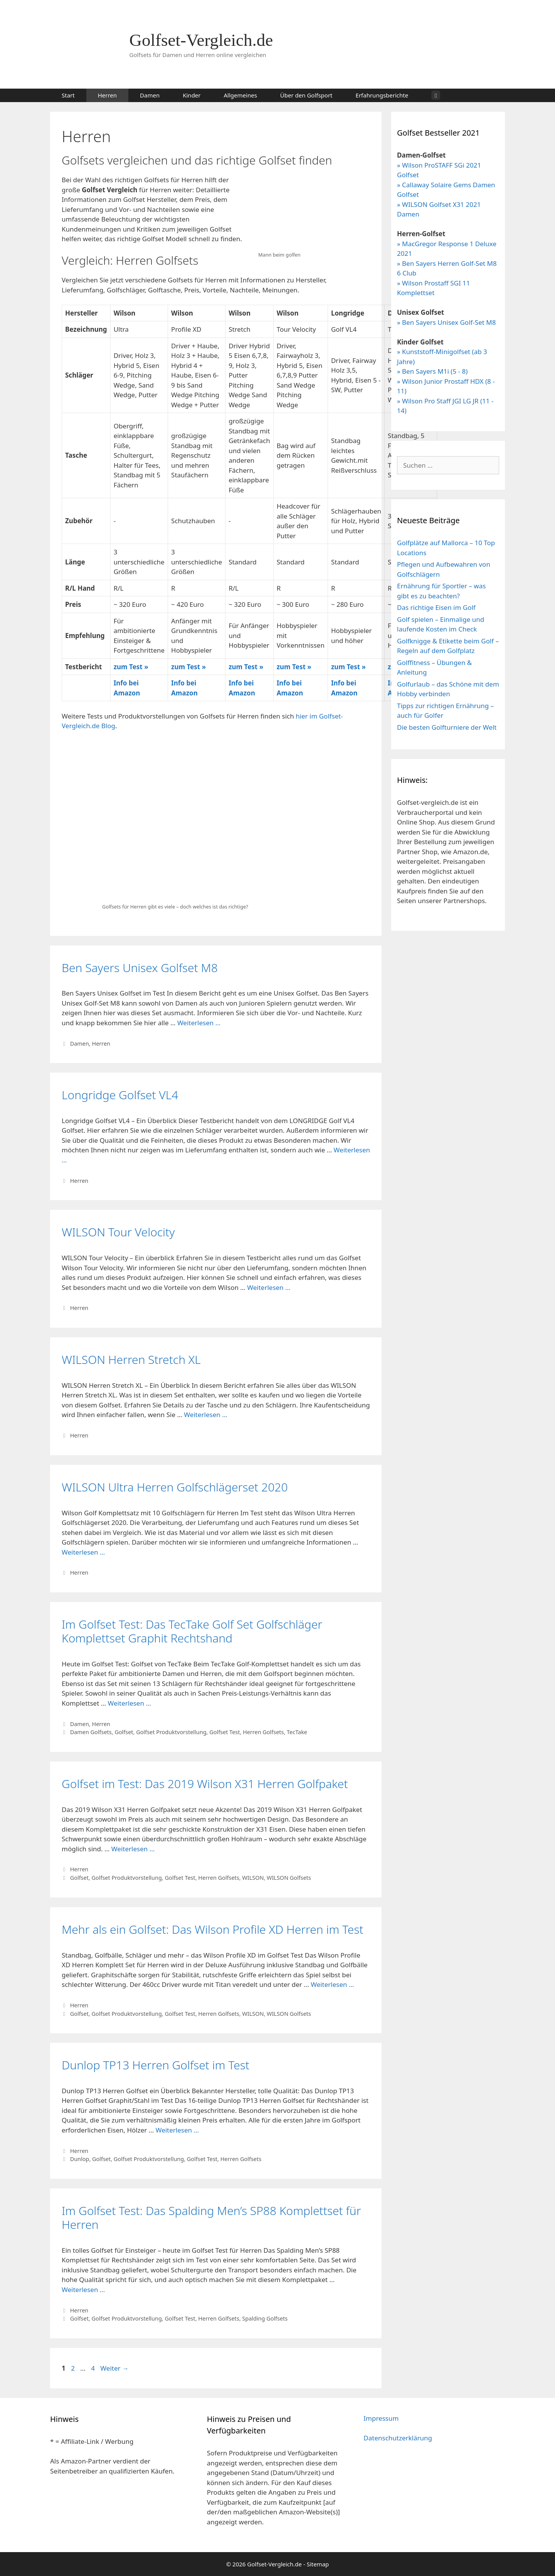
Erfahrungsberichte (382, 95)
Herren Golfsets (263, 1732)
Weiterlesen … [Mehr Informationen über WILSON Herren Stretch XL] (205, 1414)
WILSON (253, 1877)
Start (68, 95)
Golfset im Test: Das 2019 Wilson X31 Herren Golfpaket (205, 1784)
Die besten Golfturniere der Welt (446, 727)
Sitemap (318, 2564)
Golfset (123, 1732)
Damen (150, 95)
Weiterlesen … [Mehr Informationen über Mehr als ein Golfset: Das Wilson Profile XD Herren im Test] (332, 1984)
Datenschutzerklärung (397, 2437)
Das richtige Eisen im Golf (436, 607)
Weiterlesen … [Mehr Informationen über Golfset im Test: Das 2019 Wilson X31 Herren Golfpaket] (133, 1848)
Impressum (381, 2418)
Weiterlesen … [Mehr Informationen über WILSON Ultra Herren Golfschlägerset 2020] (83, 1552)
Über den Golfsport (306, 95)
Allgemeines (240, 95)
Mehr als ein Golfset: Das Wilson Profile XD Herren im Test (212, 1929)
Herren (107, 95)
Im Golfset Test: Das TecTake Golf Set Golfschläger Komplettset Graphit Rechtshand (192, 1631)
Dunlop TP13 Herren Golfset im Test (155, 2065)
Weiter (114, 2368)
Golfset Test (224, 1732)
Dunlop (79, 2159)
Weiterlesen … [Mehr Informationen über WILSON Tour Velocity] (268, 1287)
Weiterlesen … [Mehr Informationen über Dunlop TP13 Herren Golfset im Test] (177, 2130)
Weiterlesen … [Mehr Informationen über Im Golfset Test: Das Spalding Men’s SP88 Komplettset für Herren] (83, 2289)
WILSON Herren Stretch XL (131, 1359)
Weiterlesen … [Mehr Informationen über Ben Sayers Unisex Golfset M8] (198, 1022)
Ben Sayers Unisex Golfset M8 (140, 968)
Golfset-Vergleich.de (201, 40)
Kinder (191, 95)
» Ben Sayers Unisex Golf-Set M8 (446, 322)
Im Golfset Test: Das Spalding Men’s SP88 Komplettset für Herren (211, 2217)
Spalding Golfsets (265, 2318)
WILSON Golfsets (289, 1877)
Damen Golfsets (91, 1732)
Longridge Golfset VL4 (120, 1095)
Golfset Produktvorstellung (171, 1732)
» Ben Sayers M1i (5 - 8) (432, 371)
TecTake (297, 1732)
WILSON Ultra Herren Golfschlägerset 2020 (175, 1487)
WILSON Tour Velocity (118, 1232)
